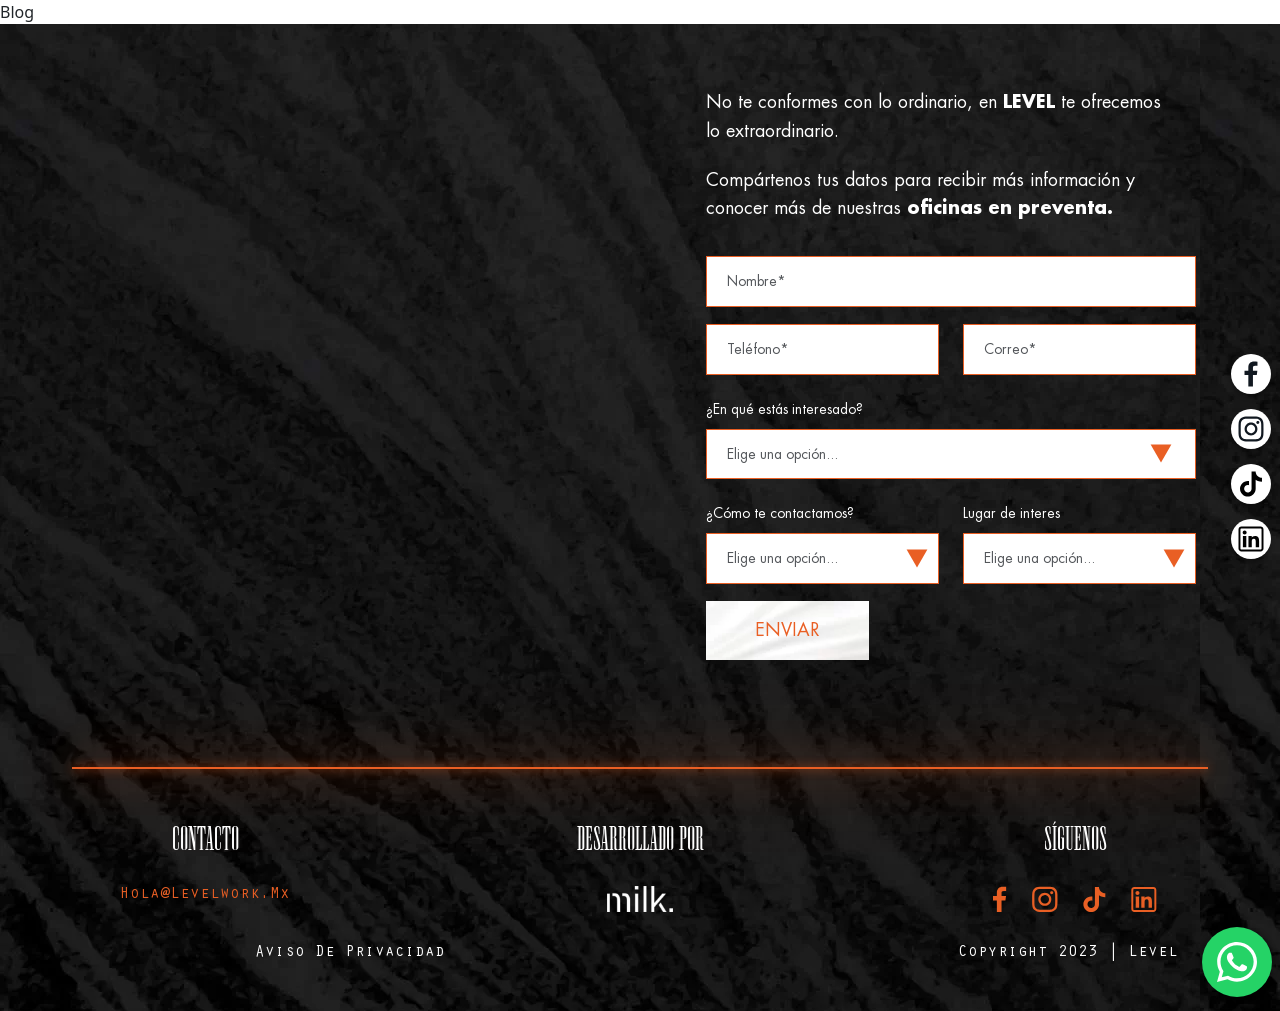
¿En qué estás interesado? (784, 409)
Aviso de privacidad (350, 953)
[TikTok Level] (1251, 484)
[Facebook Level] (1251, 374)
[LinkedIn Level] (1251, 539)
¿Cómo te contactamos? (780, 513)
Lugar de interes (1011, 513)
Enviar (787, 630)
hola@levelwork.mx (205, 895)
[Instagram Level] (1251, 429)
